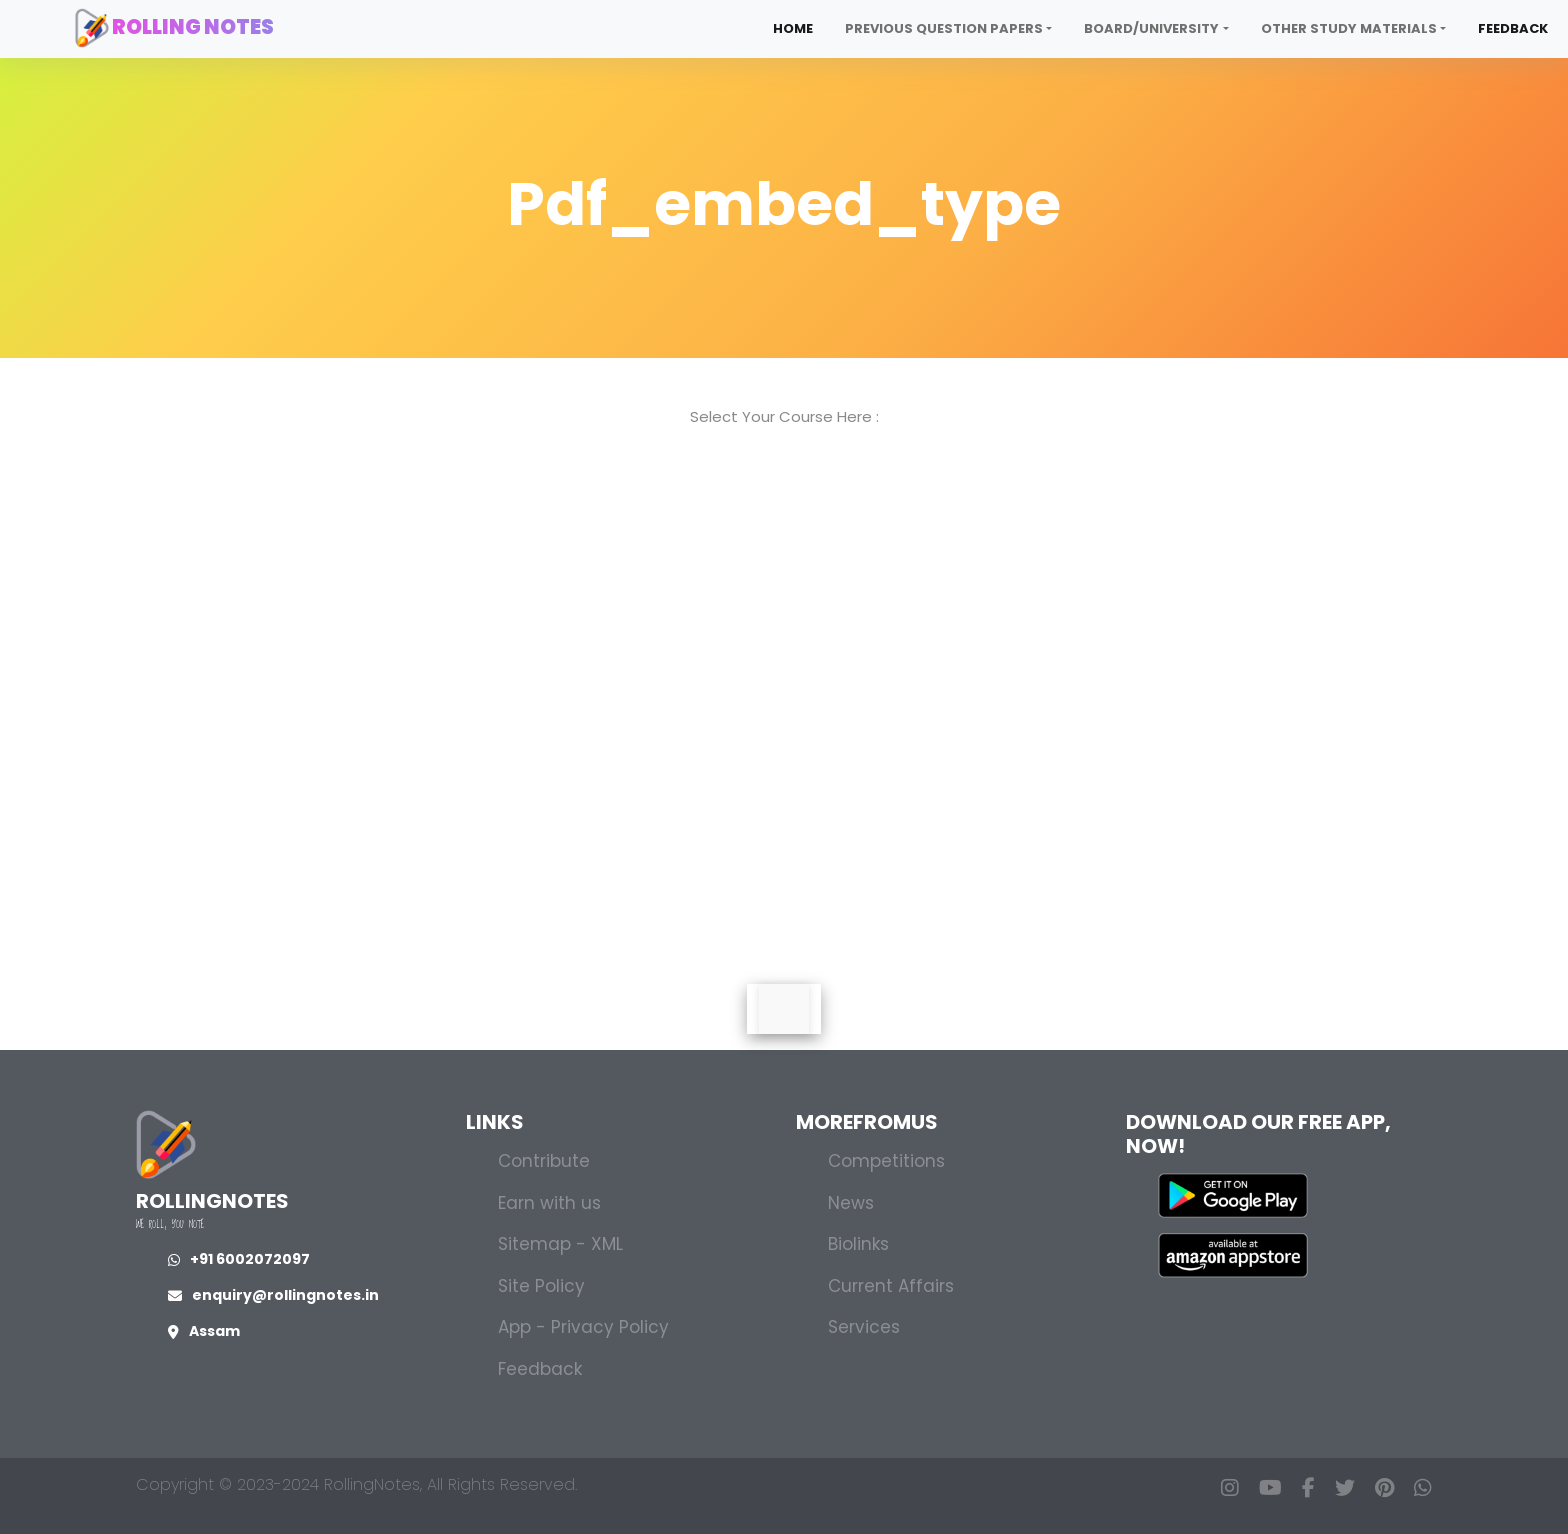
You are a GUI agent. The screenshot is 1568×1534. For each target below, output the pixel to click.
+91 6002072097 (239, 1259)
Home (793, 28)
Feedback (1513, 28)
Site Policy (541, 1286)
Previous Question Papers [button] (944, 28)
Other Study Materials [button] (1349, 28)
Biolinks (858, 1244)
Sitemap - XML (560, 1244)
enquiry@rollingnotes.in (273, 1295)
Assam (204, 1331)
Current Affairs (891, 1286)
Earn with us (549, 1203)
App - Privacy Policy (583, 1327)
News (851, 1203)
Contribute (544, 1161)
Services (864, 1327)
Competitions (886, 1161)
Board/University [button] (1151, 28)
